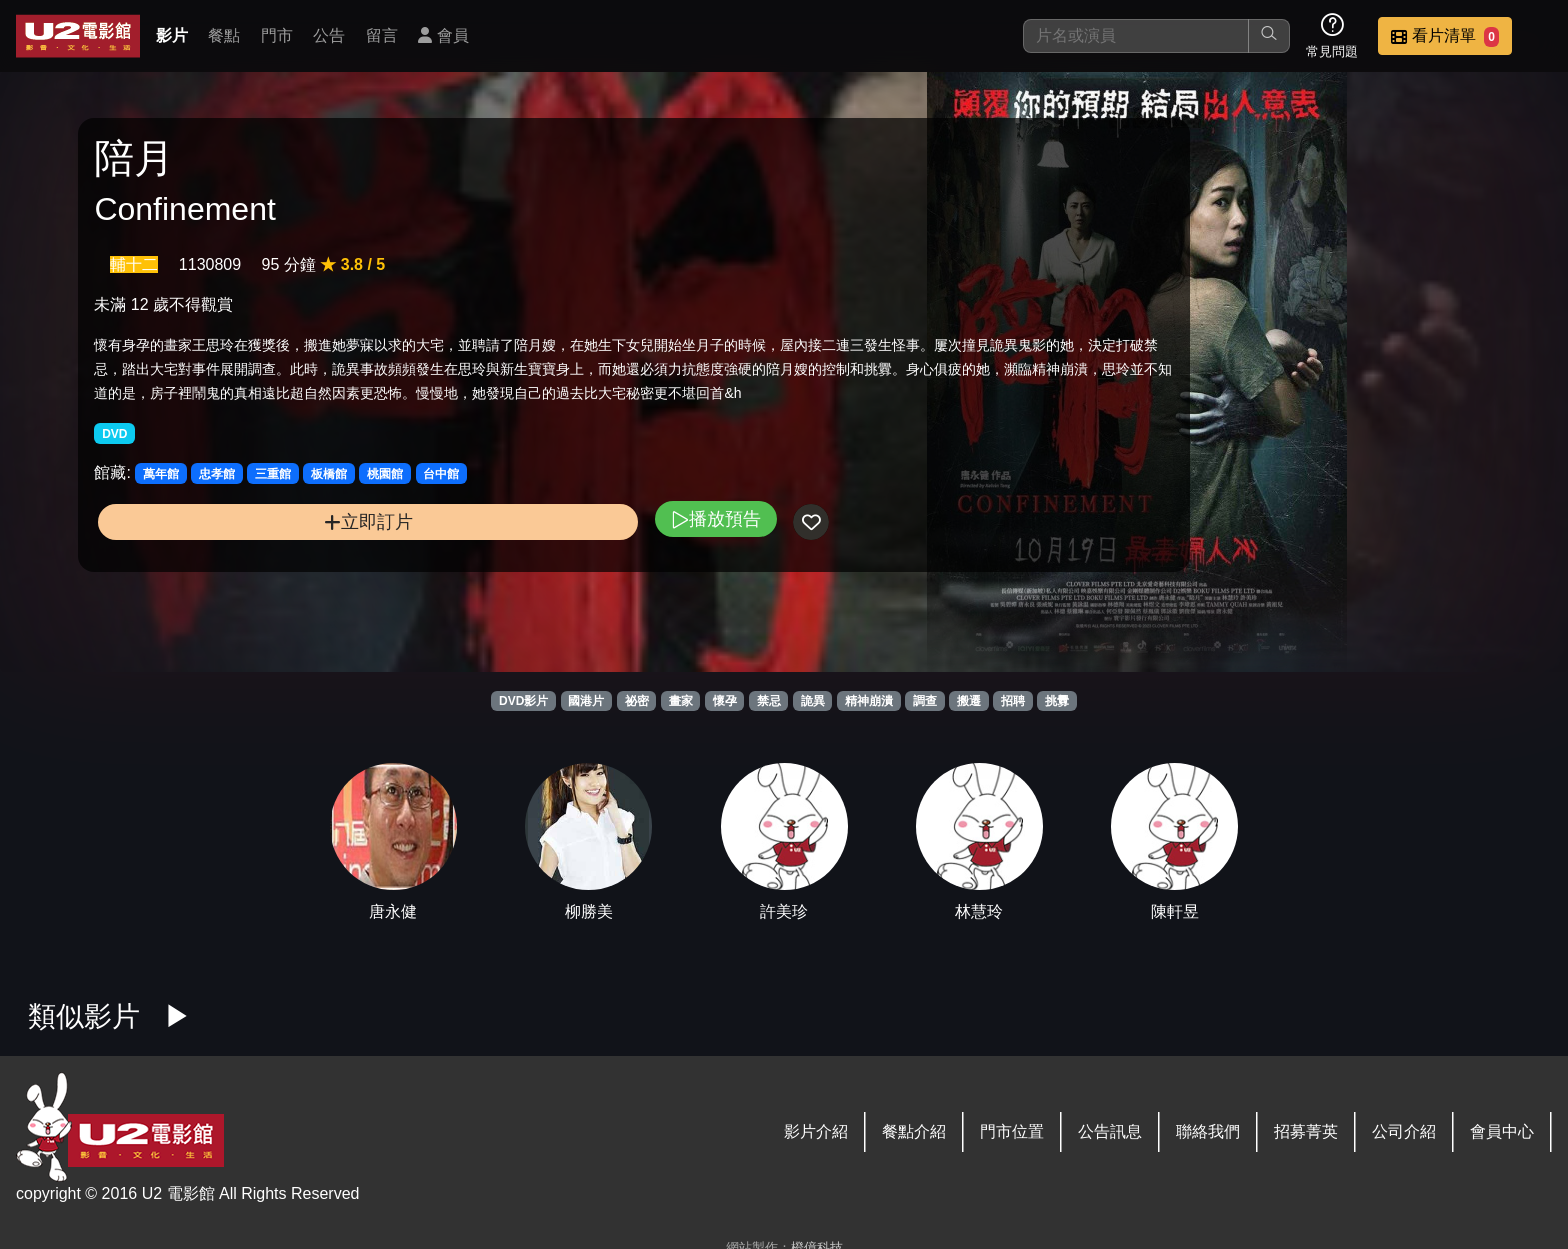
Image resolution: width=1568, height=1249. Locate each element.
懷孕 (725, 701)
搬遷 (969, 701)
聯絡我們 (1208, 1131)
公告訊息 (1110, 1131)
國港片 (586, 701)
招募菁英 (1306, 1131)
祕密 (637, 701)
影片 (172, 35)
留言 (382, 35)
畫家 (681, 701)
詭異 (813, 701)
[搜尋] (1136, 36)
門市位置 (1012, 1131)
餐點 (224, 35)
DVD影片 (523, 701)
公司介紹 (1404, 1131)
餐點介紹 (914, 1131)
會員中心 (1502, 1131)
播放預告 (513, 585)
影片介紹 (816, 1131)
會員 (443, 35)
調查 (925, 701)
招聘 (1013, 701)
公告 (329, 35)
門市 (277, 35)
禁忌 (769, 701)
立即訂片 (266, 588)
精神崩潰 (869, 701)
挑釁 (1057, 701)
